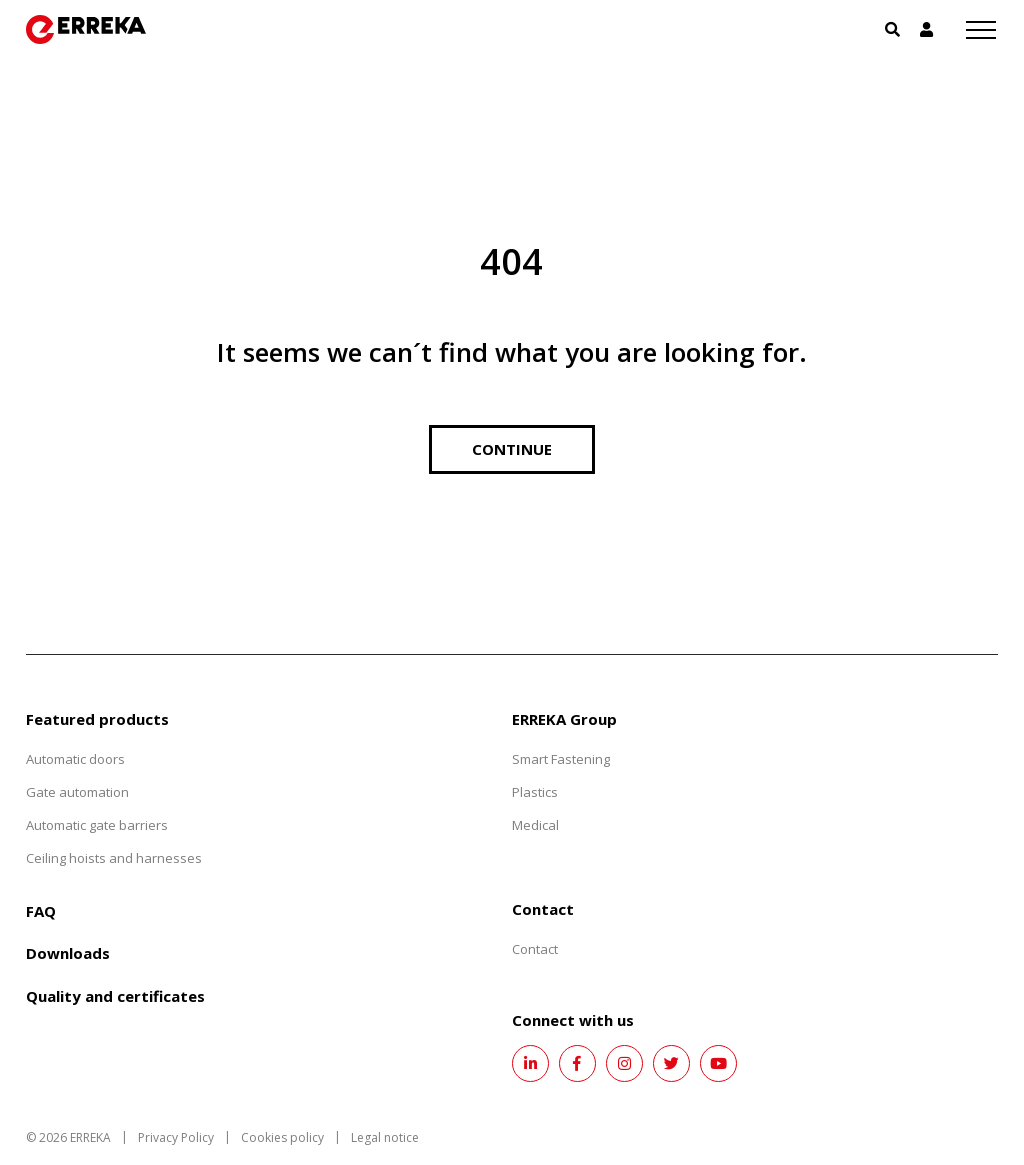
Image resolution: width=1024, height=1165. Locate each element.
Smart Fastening (561, 759)
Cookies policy (282, 1137)
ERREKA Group (564, 719)
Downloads (68, 953)
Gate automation (77, 792)
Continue (512, 449)
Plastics (535, 792)
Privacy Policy (176, 1137)
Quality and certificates (115, 996)
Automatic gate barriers (97, 825)
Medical (535, 825)
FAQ (41, 911)
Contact (535, 949)
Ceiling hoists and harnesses (114, 858)
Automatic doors (75, 759)
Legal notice (385, 1137)
